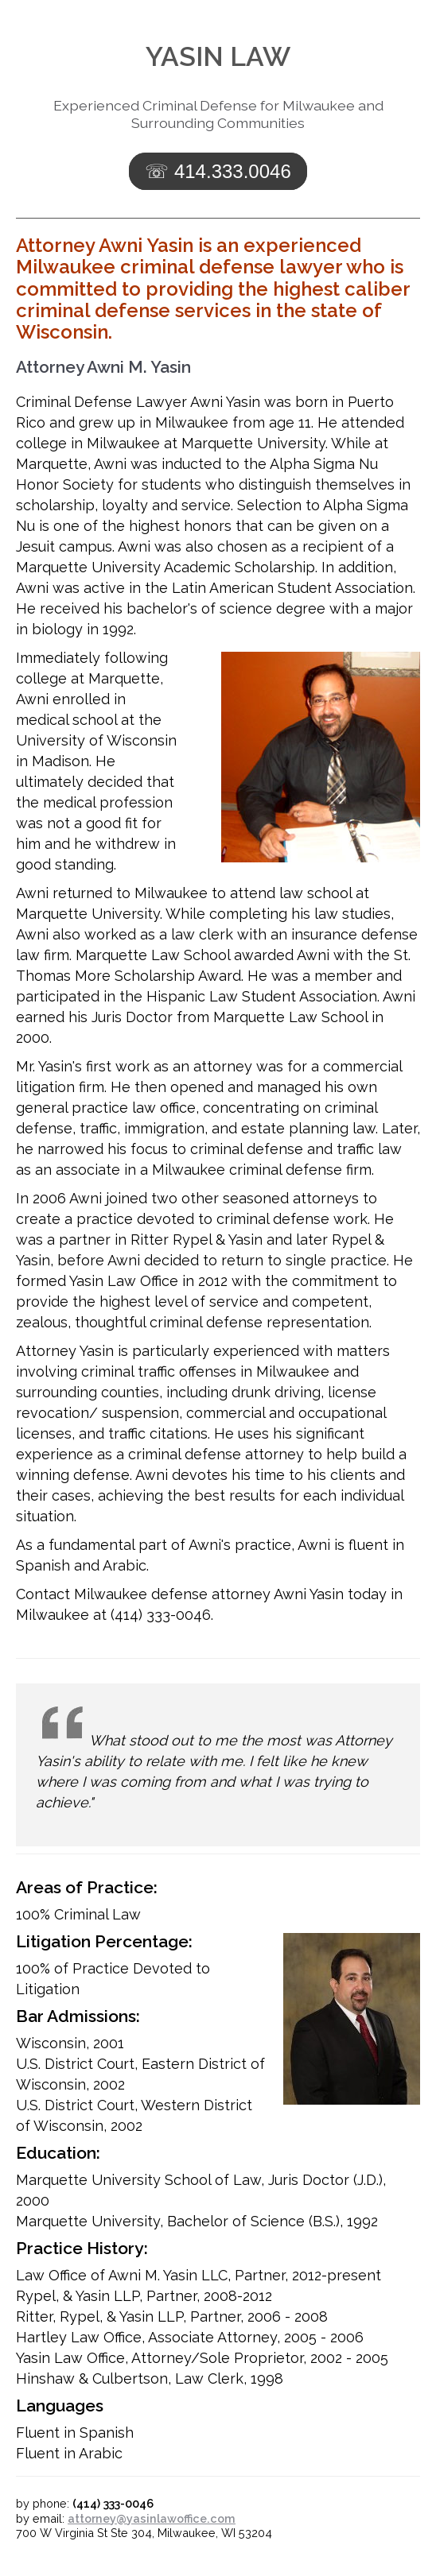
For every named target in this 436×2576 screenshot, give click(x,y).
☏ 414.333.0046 (217, 171)
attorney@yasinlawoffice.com (152, 2518)
